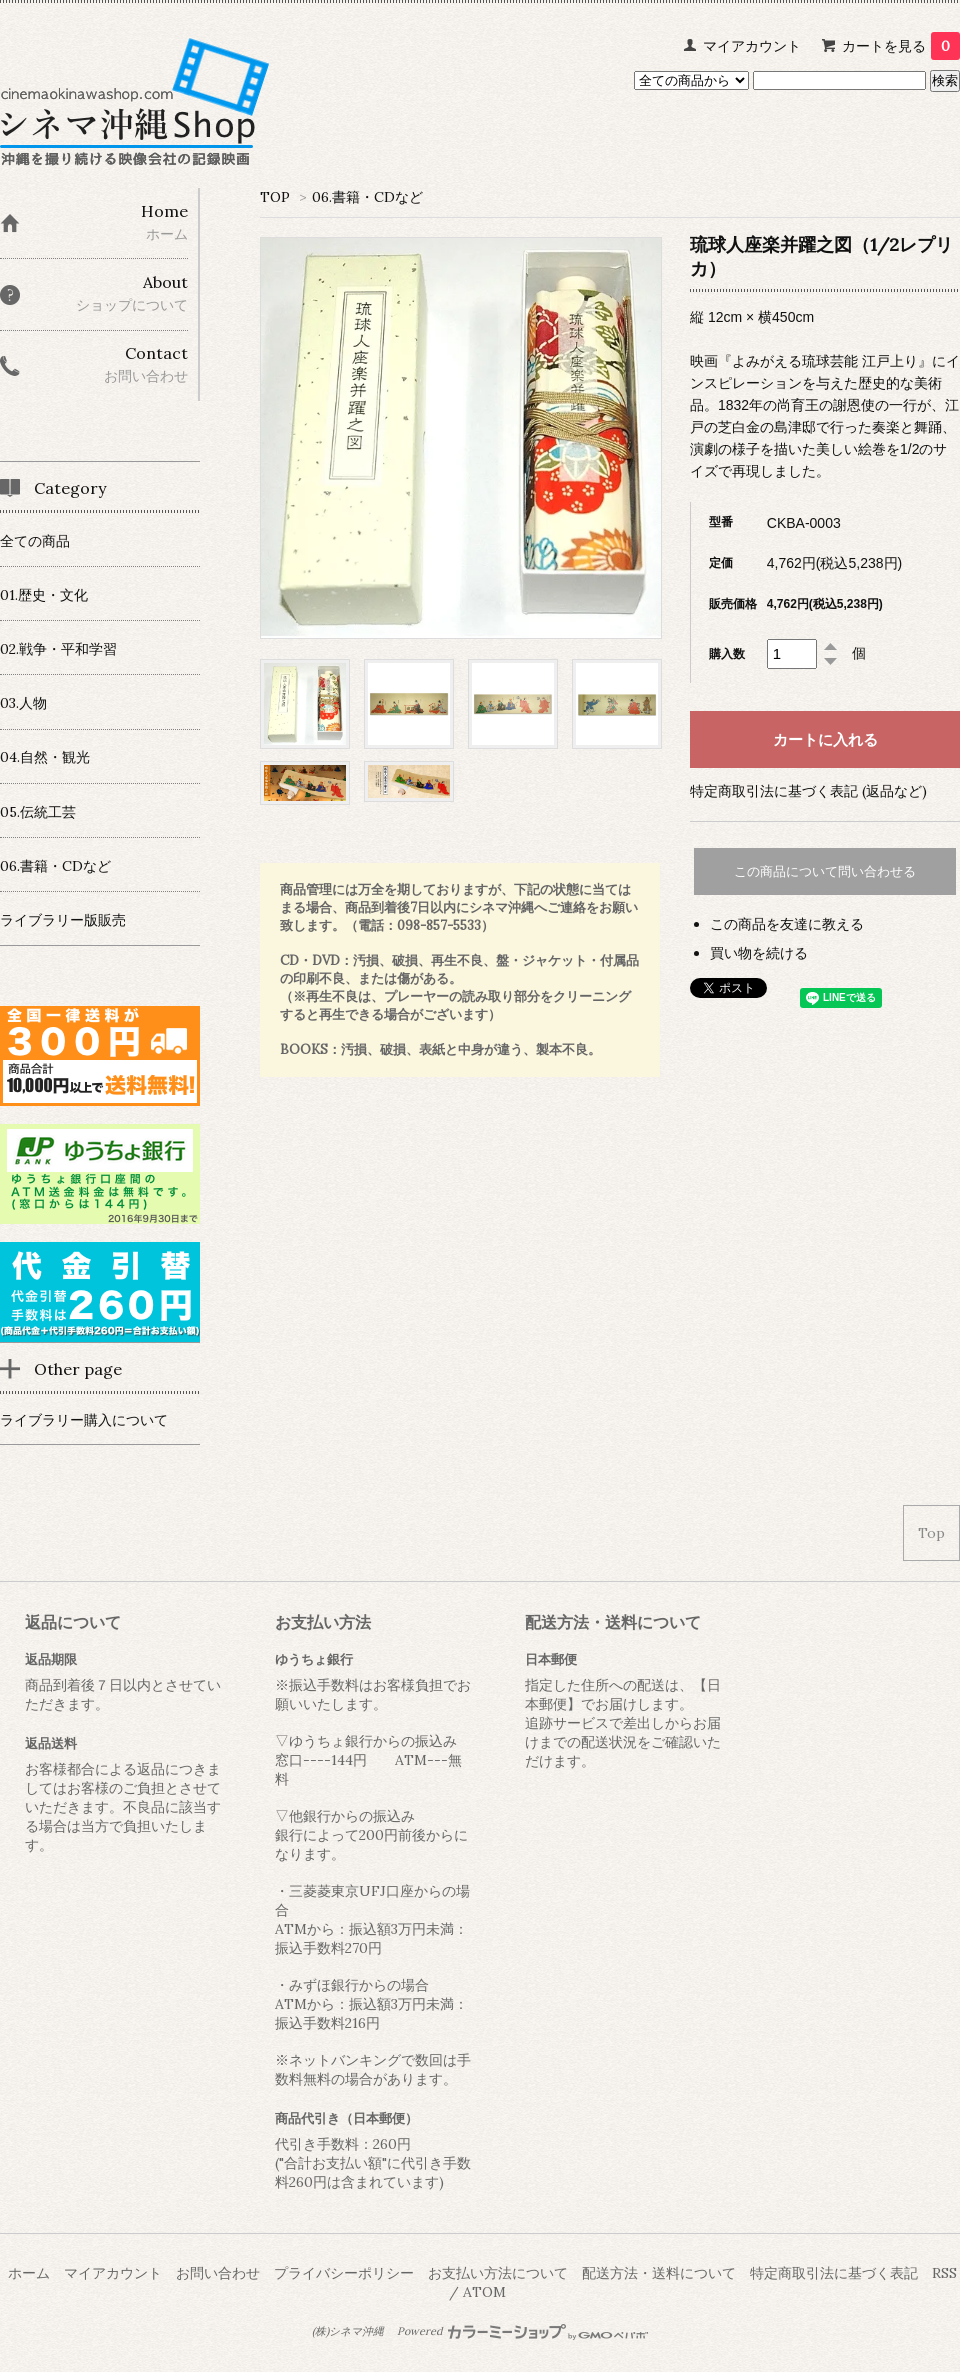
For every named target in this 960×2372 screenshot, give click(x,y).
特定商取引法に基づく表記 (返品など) (808, 791)
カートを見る (901, 46)
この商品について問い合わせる (825, 871)
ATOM (484, 2292)
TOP (275, 197)
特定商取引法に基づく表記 (834, 2273)
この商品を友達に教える (787, 924)
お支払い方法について (498, 2273)
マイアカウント (752, 46)
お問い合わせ (218, 2273)
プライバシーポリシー (344, 2273)
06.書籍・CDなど (367, 197)
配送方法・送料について (659, 2273)
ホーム (29, 2273)
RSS (944, 2273)
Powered (522, 2331)
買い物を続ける (759, 953)
